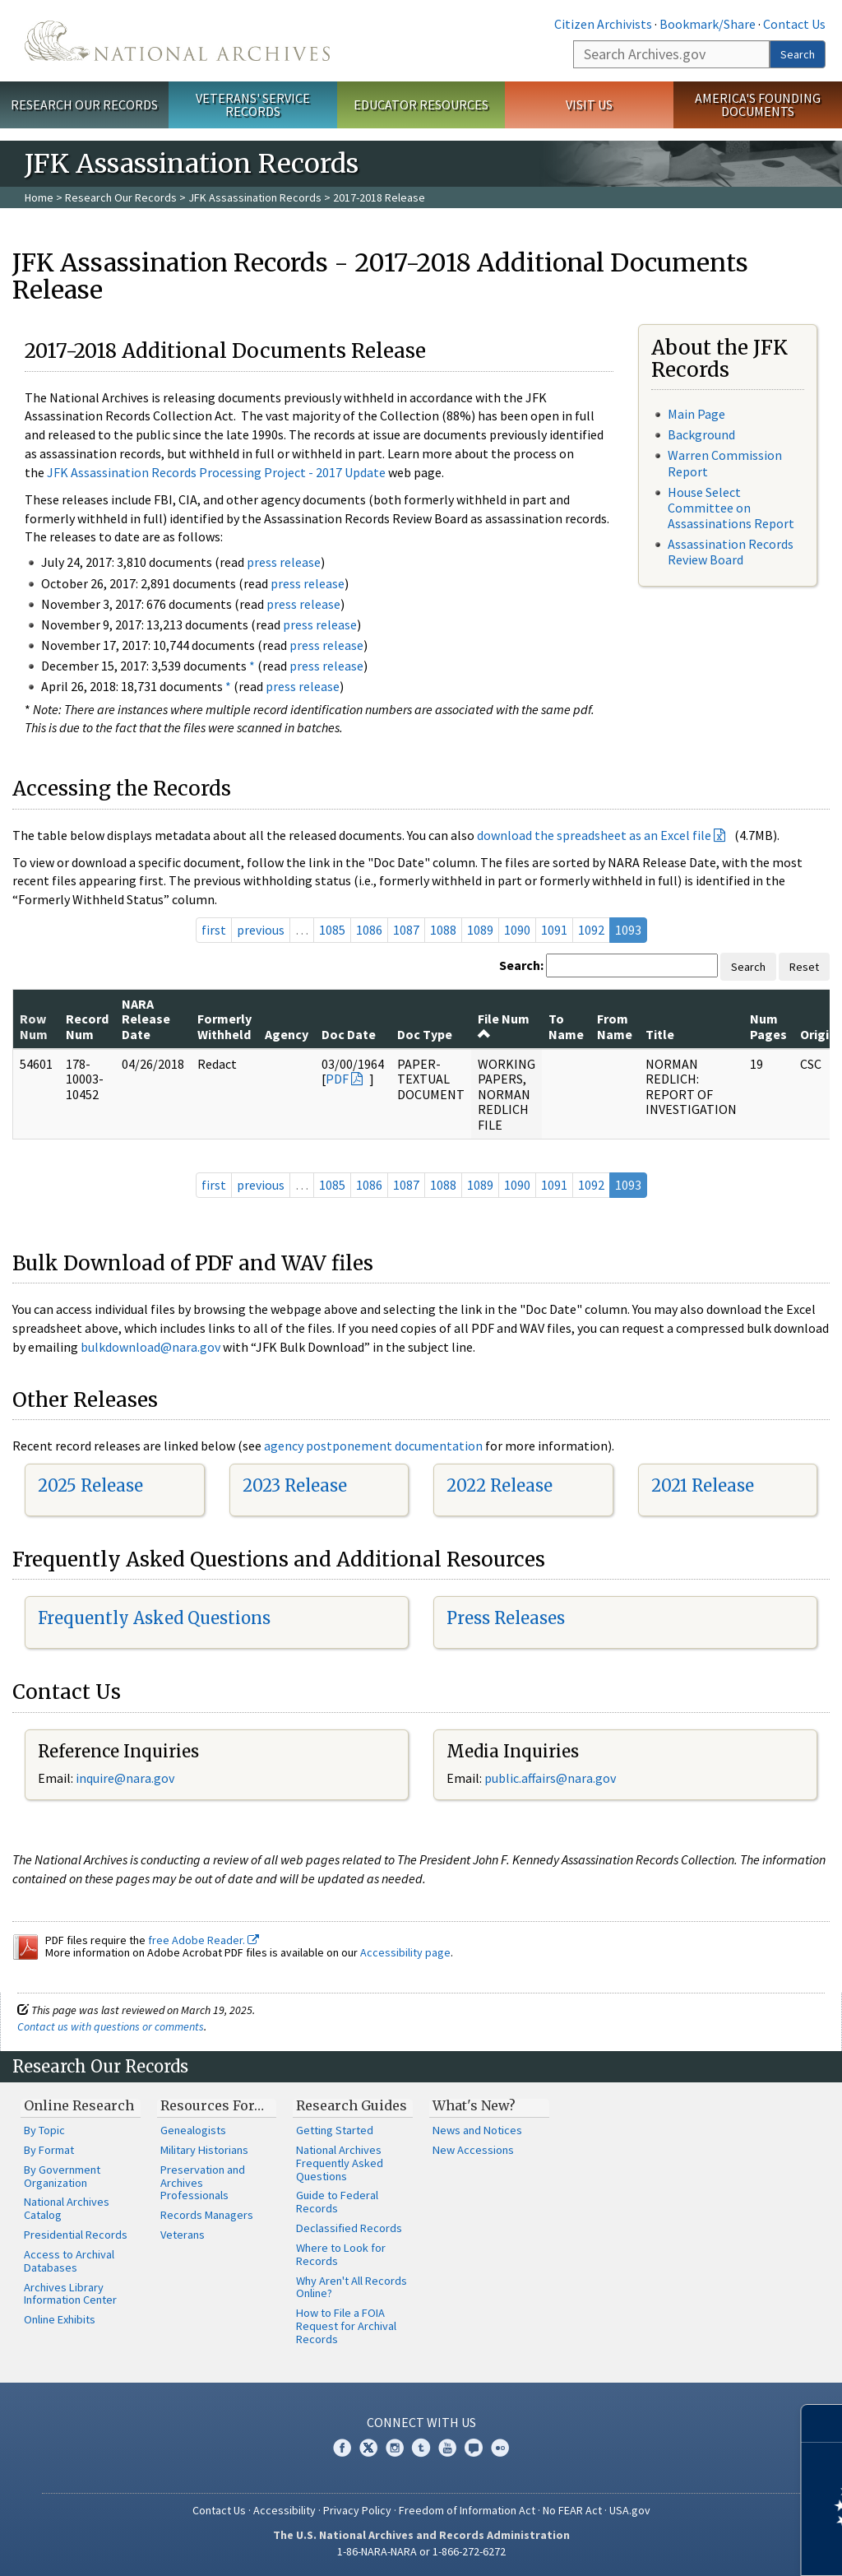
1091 (554, 929)
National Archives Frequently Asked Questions (339, 2163)
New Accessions (473, 2149)
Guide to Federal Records (337, 2202)
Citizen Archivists (603, 24)
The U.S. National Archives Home (177, 41)
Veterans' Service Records (253, 105)
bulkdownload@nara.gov (150, 1347)
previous (261, 929)
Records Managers (206, 2214)
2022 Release (499, 1485)
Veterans (182, 2234)
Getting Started (334, 2130)
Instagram (395, 2448)
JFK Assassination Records (255, 197)
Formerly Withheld (224, 1026)
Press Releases (505, 1618)
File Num (504, 1025)
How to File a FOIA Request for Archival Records (346, 2325)
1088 (443, 929)
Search (797, 54)
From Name (614, 1026)
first (213, 929)
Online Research (79, 2105)
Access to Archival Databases (69, 2261)
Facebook (342, 2448)
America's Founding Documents (758, 105)
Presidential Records (75, 2234)
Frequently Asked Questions (154, 1618)
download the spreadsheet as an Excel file (594, 835)
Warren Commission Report (725, 463)
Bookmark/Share (707, 24)
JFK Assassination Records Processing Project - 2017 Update (216, 472)
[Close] (822, 2423)
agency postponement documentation (373, 1445)
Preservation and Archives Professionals (202, 2182)
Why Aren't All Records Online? (351, 2287)
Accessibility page (405, 1952)
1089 (480, 929)
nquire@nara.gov (126, 1778)
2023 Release (295, 1485)
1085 (332, 929)
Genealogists (193, 2130)
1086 (369, 929)
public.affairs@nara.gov (550, 1778)
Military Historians (204, 2149)
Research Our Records (84, 104)
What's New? (474, 2105)
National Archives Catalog (66, 2208)
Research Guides (351, 2105)
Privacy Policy (357, 2510)
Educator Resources (421, 104)
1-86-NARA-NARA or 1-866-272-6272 (421, 2551)
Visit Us (589, 104)
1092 (591, 929)
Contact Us (794, 24)
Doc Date (349, 1034)
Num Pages (768, 1026)
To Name (566, 1026)
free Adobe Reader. (203, 1940)
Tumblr (421, 2448)
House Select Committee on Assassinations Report (731, 507)
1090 (517, 929)
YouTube (447, 2448)
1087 (406, 929)
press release (284, 562)
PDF (337, 1078)
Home (39, 197)
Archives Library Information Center (70, 2294)
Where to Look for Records (341, 2254)
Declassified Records (349, 2228)
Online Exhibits (59, 2319)
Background (701, 434)
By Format (49, 2149)
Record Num (87, 1026)
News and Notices (477, 2130)
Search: (521, 965)
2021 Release (702, 1485)
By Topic (44, 2130)
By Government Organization (62, 2176)
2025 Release (90, 1485)
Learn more (696, 2546)
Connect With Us (421, 2422)
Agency (286, 1034)
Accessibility (284, 2510)
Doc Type (424, 1034)
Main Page (696, 414)
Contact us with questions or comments (110, 2026)
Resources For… (212, 2105)
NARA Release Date (146, 1019)
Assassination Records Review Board (730, 552)
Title (659, 1034)
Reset (804, 966)
